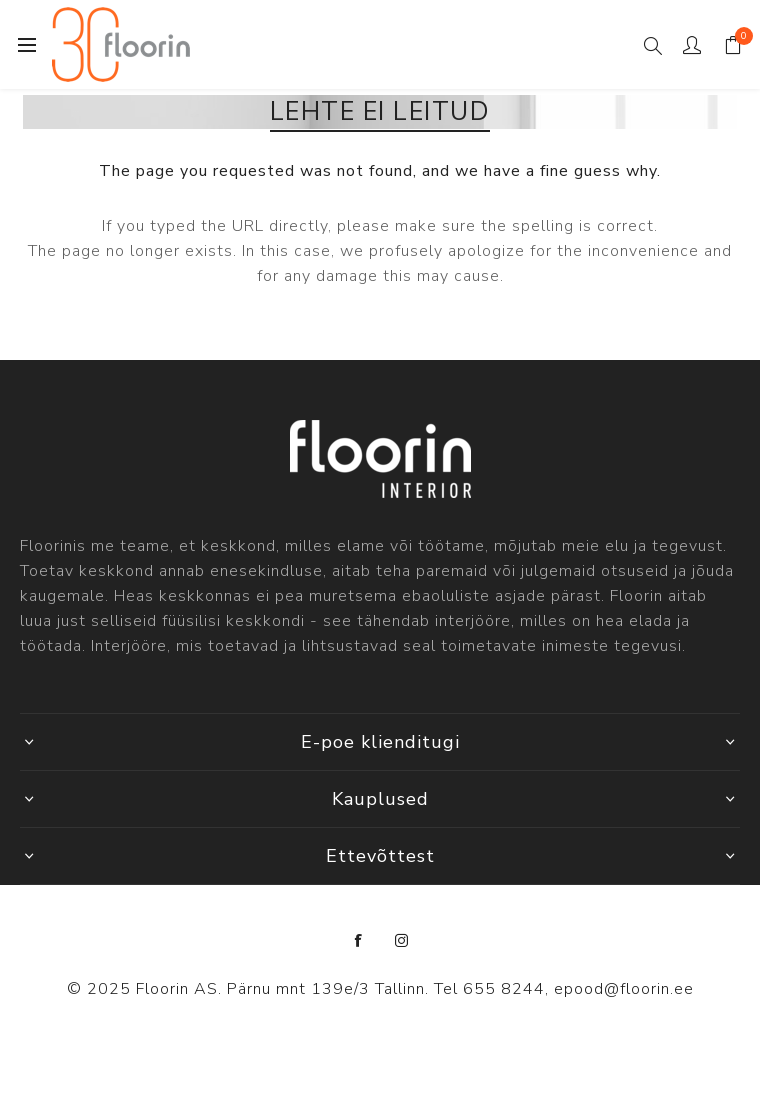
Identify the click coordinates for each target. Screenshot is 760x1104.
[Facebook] (359, 941)
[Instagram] (402, 941)
